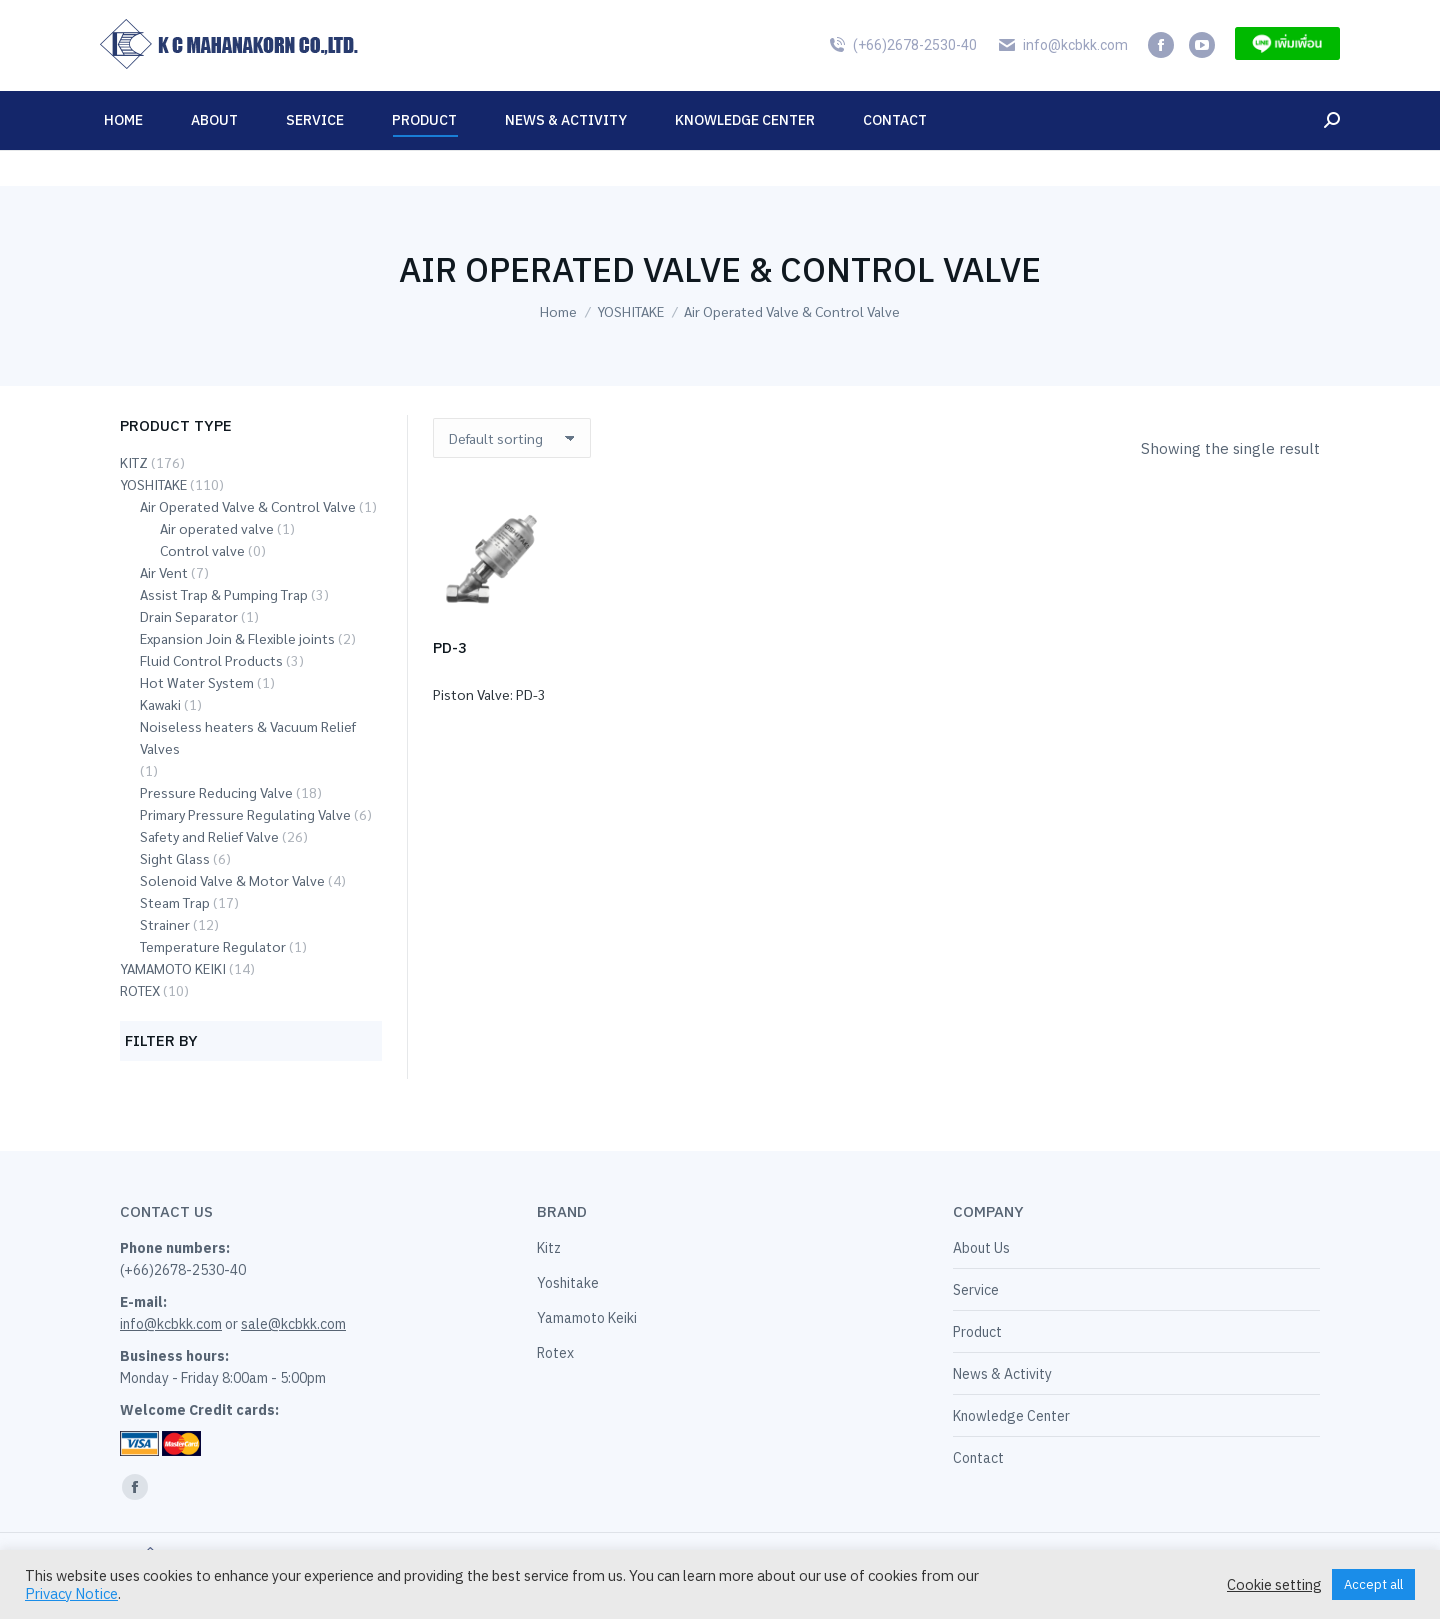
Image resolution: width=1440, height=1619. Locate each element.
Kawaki (160, 704)
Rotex (555, 1353)
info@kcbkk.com (1062, 81)
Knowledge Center (1011, 1416)
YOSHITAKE (153, 484)
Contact (978, 1458)
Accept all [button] (1373, 1584)
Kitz (549, 1248)
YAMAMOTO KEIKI (173, 968)
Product (977, 1332)
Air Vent (164, 572)
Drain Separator (189, 616)
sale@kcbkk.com (293, 1324)
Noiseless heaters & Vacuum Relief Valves (248, 737)
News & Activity (1002, 1374)
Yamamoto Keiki (587, 1318)
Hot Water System (197, 682)
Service (976, 1290)
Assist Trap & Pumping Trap (224, 594)
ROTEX (140, 990)
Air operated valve (217, 528)
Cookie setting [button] (1274, 1585)
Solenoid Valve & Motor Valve (232, 880)
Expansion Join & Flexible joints (237, 638)
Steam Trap (175, 902)
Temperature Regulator (213, 946)
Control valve (202, 550)
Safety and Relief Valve (209, 836)
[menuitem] (1296, 18)
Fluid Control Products (211, 660)
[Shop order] (512, 438)
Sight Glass (175, 858)
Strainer (165, 924)
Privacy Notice (71, 1593)
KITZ (134, 462)
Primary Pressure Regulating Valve (245, 814)
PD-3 (450, 647)
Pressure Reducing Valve (216, 792)
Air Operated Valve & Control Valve (248, 506)
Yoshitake (568, 1283)
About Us (981, 1248)
